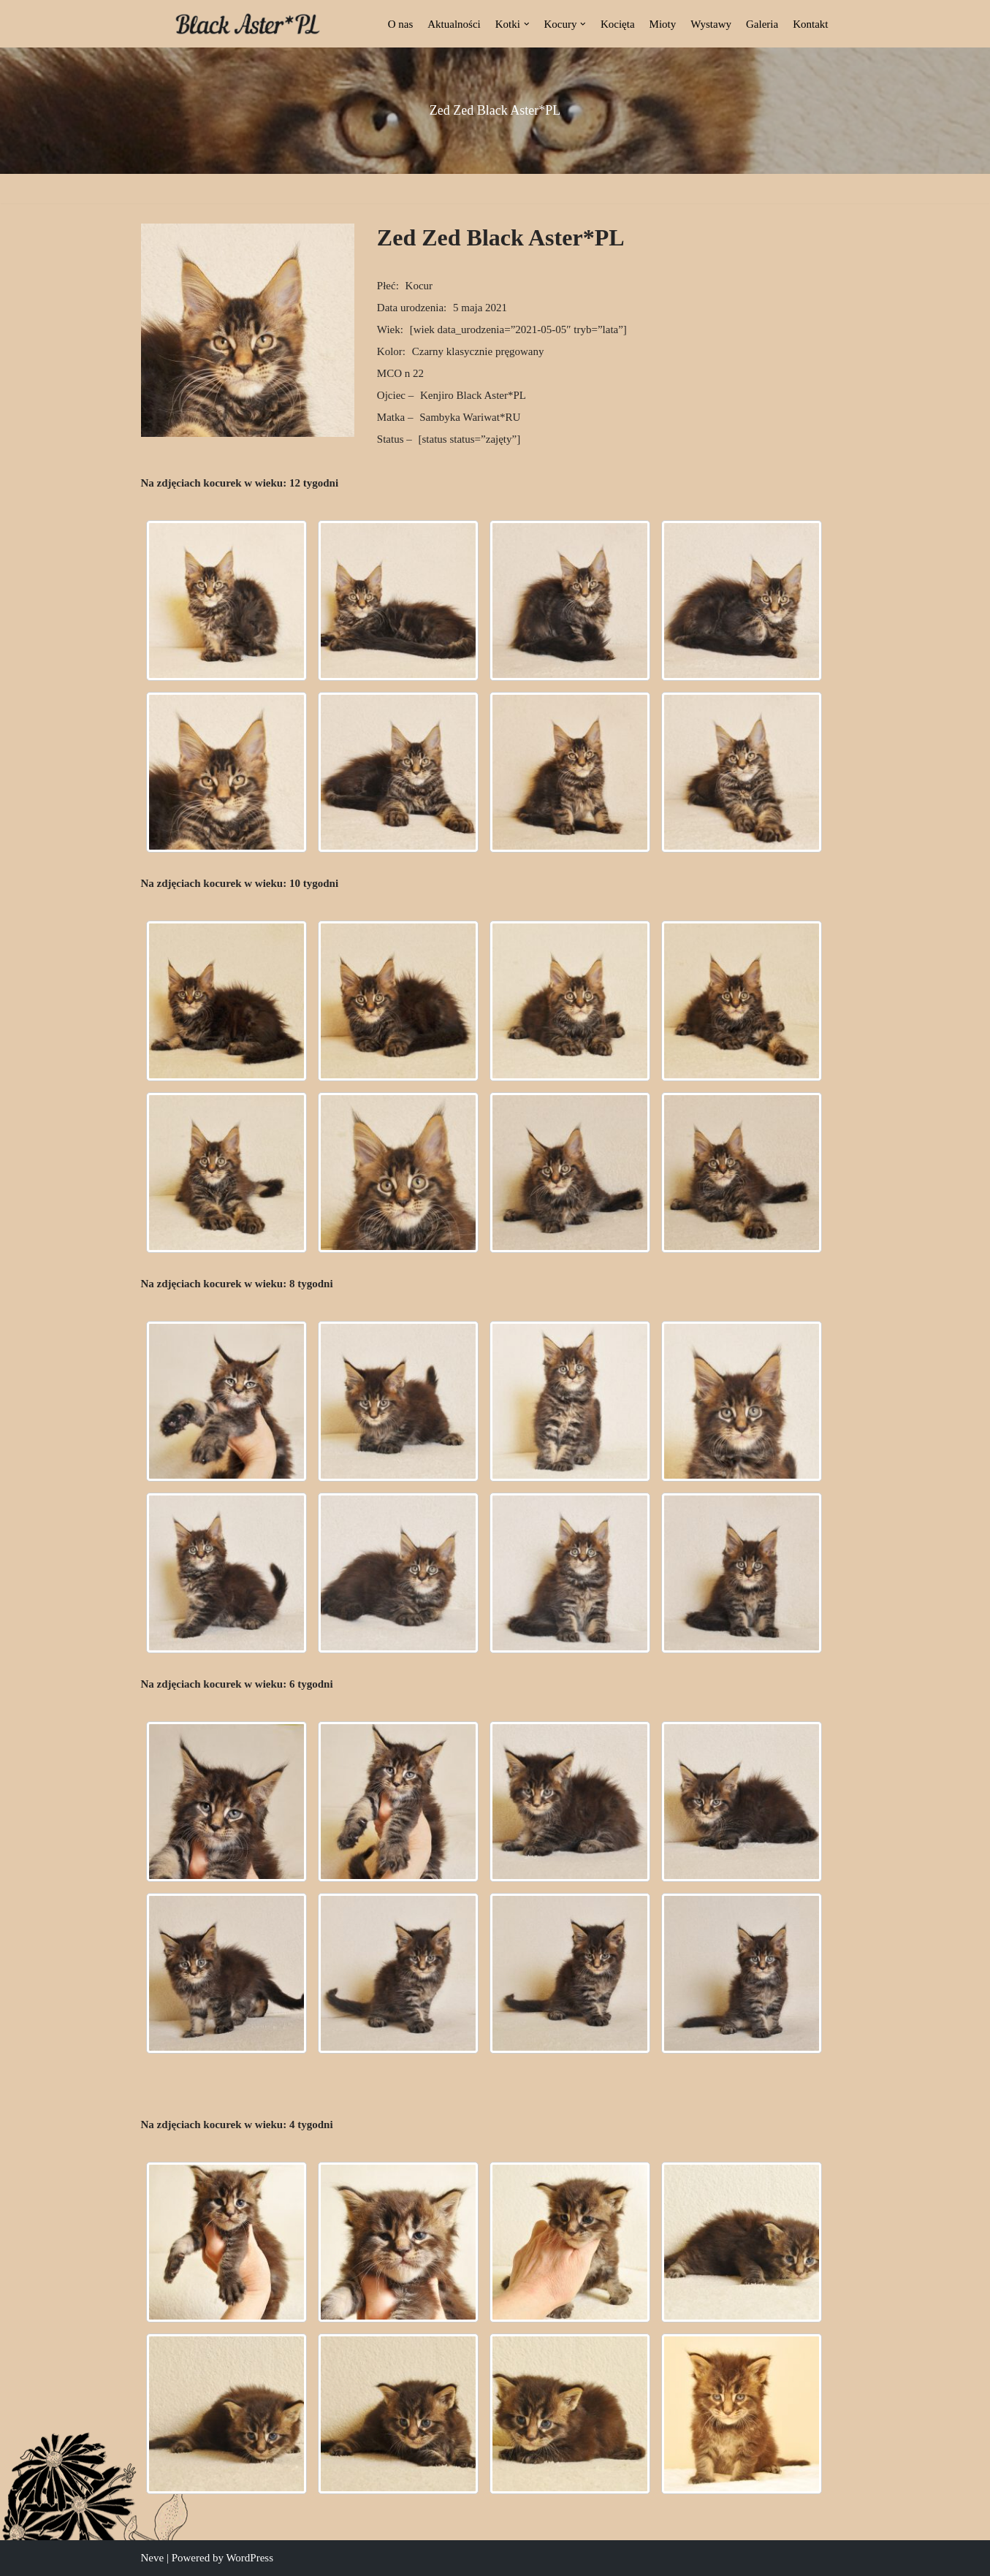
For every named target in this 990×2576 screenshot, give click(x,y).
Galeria (762, 24)
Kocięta (618, 24)
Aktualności (454, 24)
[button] (527, 24)
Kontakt (810, 24)
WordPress (249, 2558)
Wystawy (710, 24)
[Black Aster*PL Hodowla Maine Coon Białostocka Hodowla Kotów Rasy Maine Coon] (247, 23)
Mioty (663, 24)
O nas (401, 24)
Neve (152, 2558)
